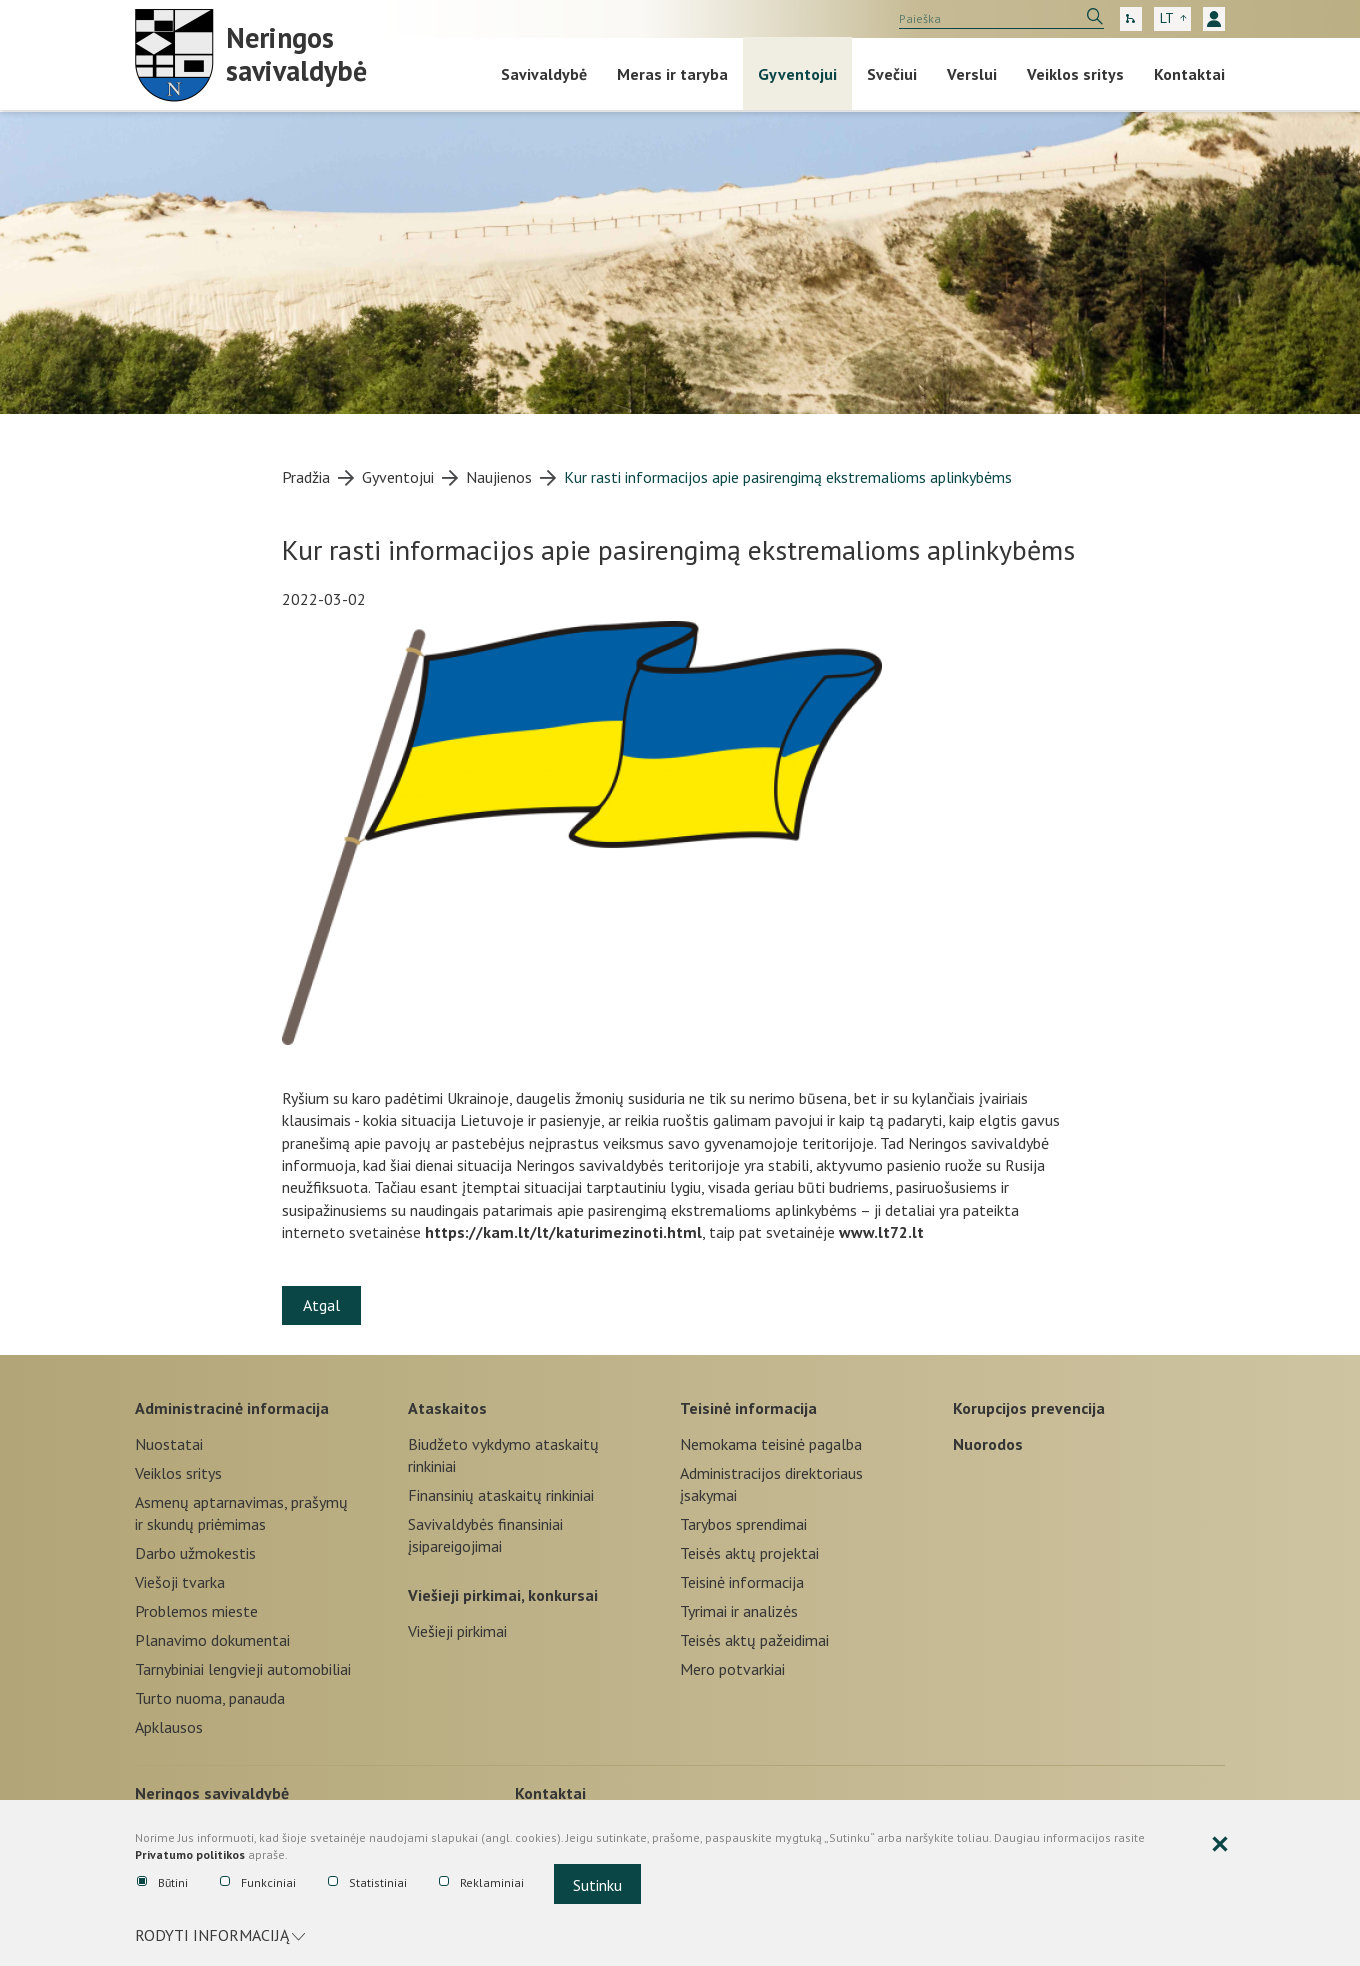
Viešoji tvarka (180, 1582)
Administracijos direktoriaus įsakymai (771, 1484)
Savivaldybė (544, 74)
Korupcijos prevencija (1029, 1408)
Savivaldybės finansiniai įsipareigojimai (485, 1535)
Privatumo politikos (190, 1854)
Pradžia (306, 477)
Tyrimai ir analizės (739, 1611)
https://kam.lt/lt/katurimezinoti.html (563, 1232)
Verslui (972, 74)
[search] (1001, 19)
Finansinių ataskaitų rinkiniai (501, 1495)
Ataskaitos (447, 1408)
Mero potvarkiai (732, 1669)
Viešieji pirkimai (457, 1631)
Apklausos (169, 1727)
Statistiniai (367, 1883)
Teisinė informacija (748, 1408)
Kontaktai (1189, 74)
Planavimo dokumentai (212, 1640)
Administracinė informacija (232, 1408)
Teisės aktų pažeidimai (754, 1640)
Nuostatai (169, 1444)
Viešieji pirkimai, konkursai (503, 1595)
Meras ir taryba (672, 74)
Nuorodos (988, 1444)
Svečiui (892, 74)
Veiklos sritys (1075, 74)
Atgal (321, 1305)
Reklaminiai (481, 1883)
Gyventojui (797, 74)
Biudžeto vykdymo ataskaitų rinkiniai (503, 1455)
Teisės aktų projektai (749, 1553)
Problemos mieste (196, 1611)
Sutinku (597, 1885)
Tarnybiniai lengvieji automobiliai (243, 1669)
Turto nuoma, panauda (210, 1698)
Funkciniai (258, 1883)
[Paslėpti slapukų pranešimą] (1220, 1845)
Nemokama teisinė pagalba (771, 1444)
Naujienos (499, 477)
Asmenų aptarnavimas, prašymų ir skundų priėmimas (241, 1513)
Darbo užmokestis (195, 1553)
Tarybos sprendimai (743, 1524)
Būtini (162, 1883)
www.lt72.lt (881, 1232)
